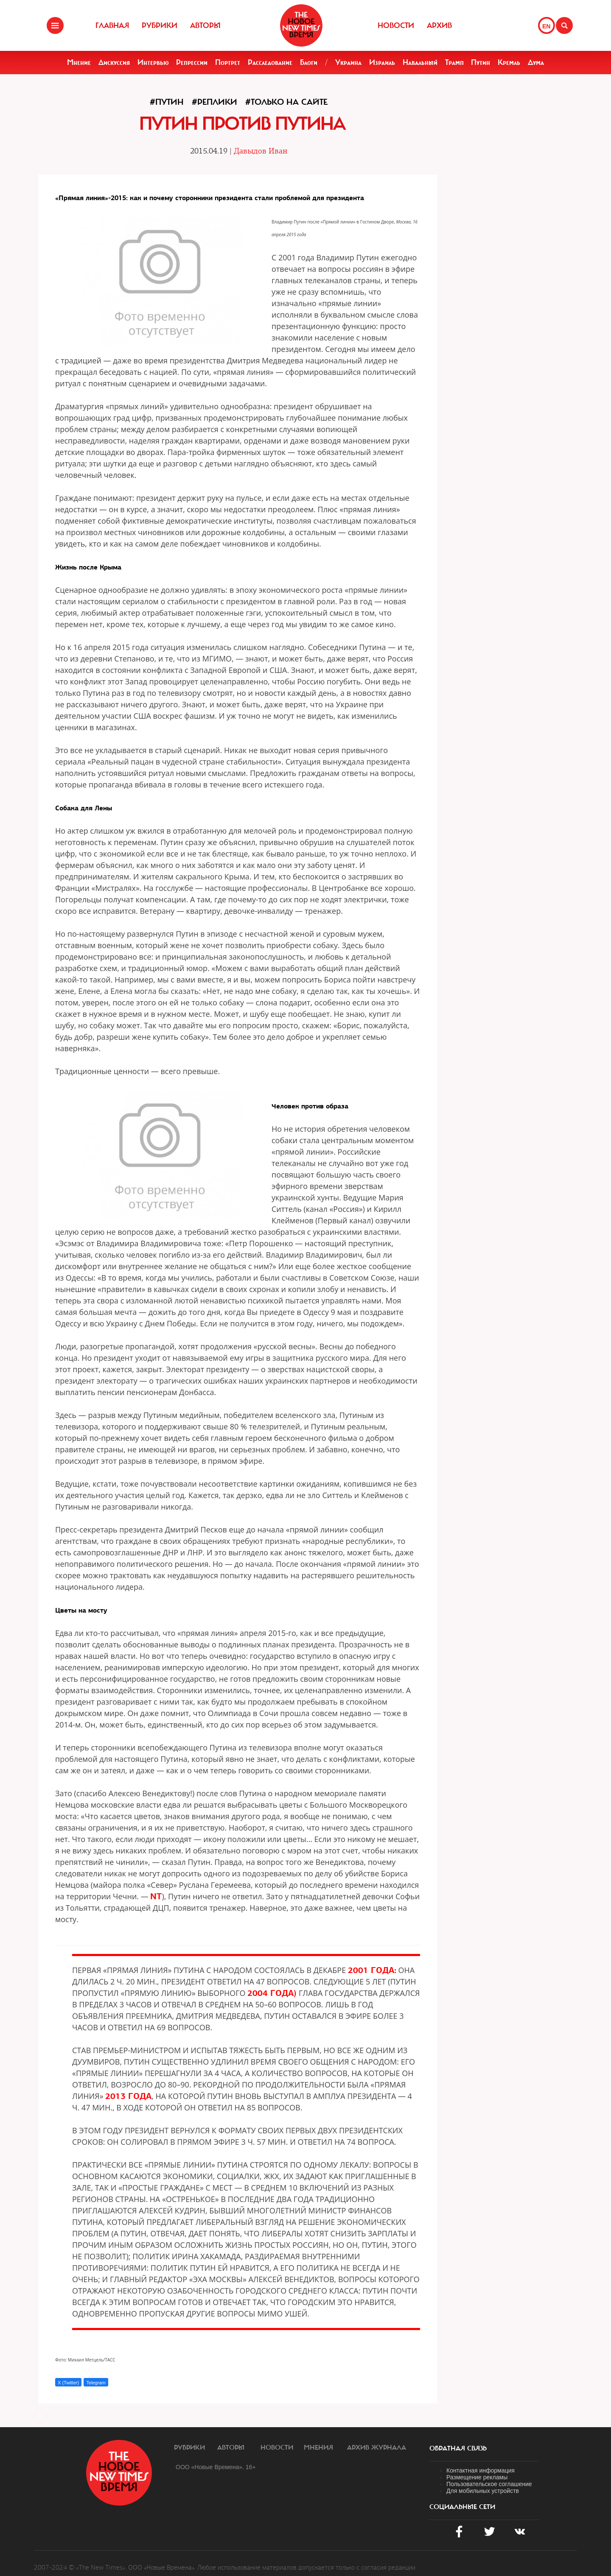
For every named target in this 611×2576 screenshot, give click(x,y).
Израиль (382, 62)
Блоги (308, 62)
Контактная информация (480, 2470)
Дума (536, 62)
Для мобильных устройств (482, 2490)
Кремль (509, 62)
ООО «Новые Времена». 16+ (216, 2467)
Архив (439, 25)
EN (546, 26)
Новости (396, 25)
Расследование (270, 62)
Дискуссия (114, 62)
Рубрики (159, 25)
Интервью (153, 62)
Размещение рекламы (476, 2477)
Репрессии (191, 62)
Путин (480, 62)
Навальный (420, 62)
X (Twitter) (68, 2382)
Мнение (79, 62)
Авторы (205, 25)
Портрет (227, 62)
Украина (348, 62)
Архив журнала (376, 2447)
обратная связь (458, 2448)
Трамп (454, 62)
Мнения (318, 2447)
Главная (112, 25)
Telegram (95, 2382)
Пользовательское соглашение (489, 2484)
